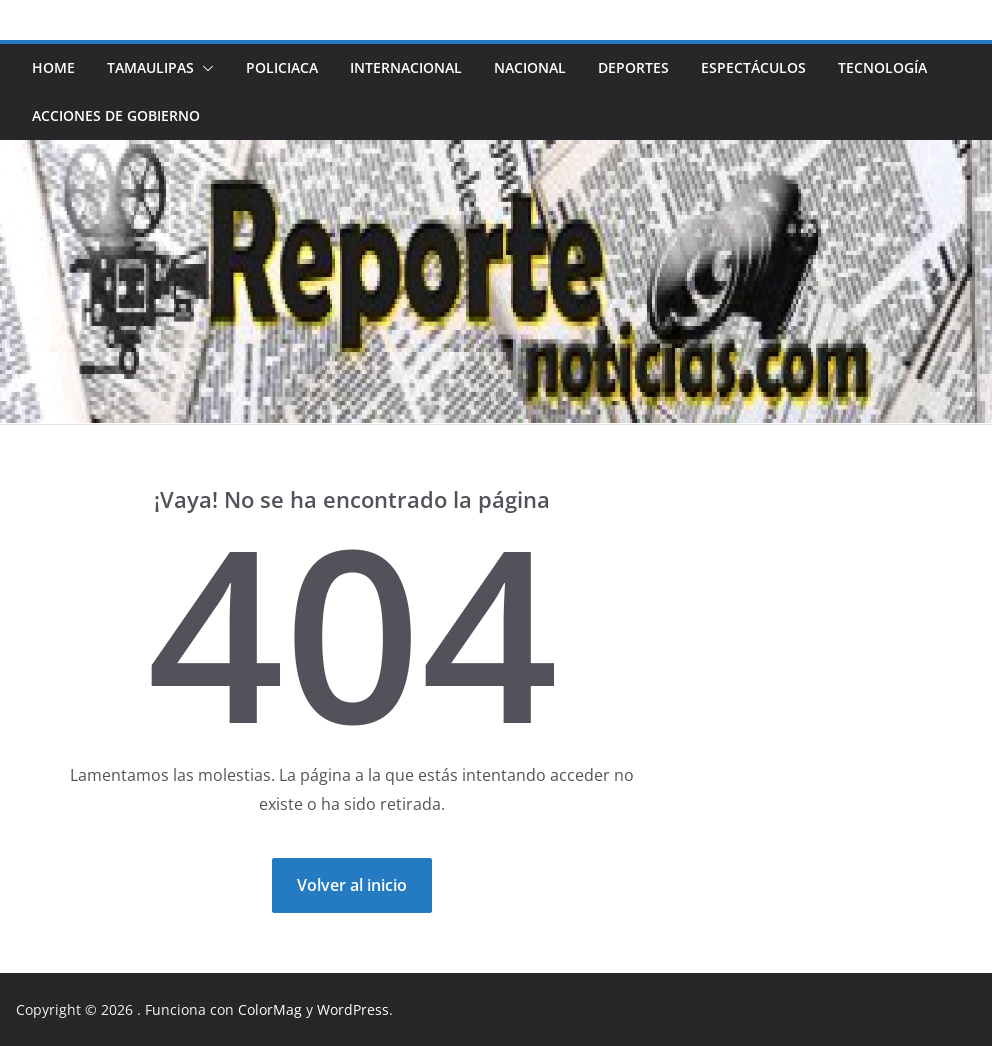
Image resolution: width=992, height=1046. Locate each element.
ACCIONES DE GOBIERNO (116, 115)
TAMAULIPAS (150, 67)
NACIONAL (530, 67)
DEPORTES (633, 67)
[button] (204, 68)
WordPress (353, 1009)
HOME (53, 67)
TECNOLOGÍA (882, 67)
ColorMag (270, 1009)
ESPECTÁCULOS (753, 67)
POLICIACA (282, 67)
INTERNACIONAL (406, 67)
